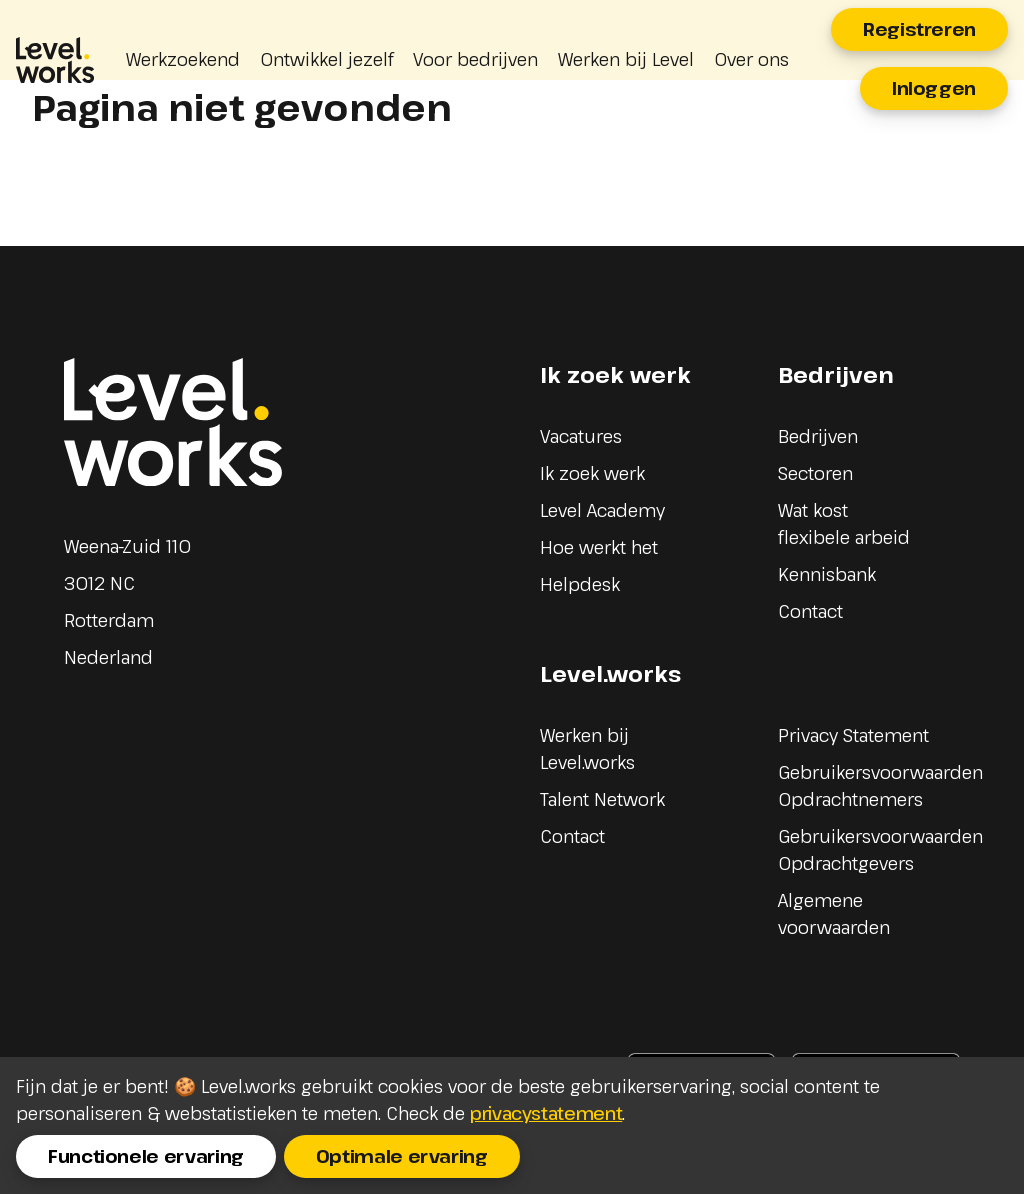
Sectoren (815, 473)
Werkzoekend (183, 59)
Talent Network (602, 799)
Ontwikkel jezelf (326, 59)
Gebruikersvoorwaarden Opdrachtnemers (880, 785)
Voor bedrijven (475, 59)
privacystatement (546, 1113)
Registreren (919, 29)
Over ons (751, 59)
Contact (810, 611)
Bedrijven (818, 436)
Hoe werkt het (599, 547)
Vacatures (581, 436)
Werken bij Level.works (587, 748)
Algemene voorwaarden (834, 913)
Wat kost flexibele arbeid (844, 523)
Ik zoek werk (592, 473)
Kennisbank (827, 574)
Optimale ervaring (402, 1156)
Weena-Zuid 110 (127, 546)
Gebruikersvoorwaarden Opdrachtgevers (880, 849)
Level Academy (602, 510)
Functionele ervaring (146, 1156)
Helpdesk (580, 584)
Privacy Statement (853, 735)
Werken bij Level (626, 59)
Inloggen (934, 88)
